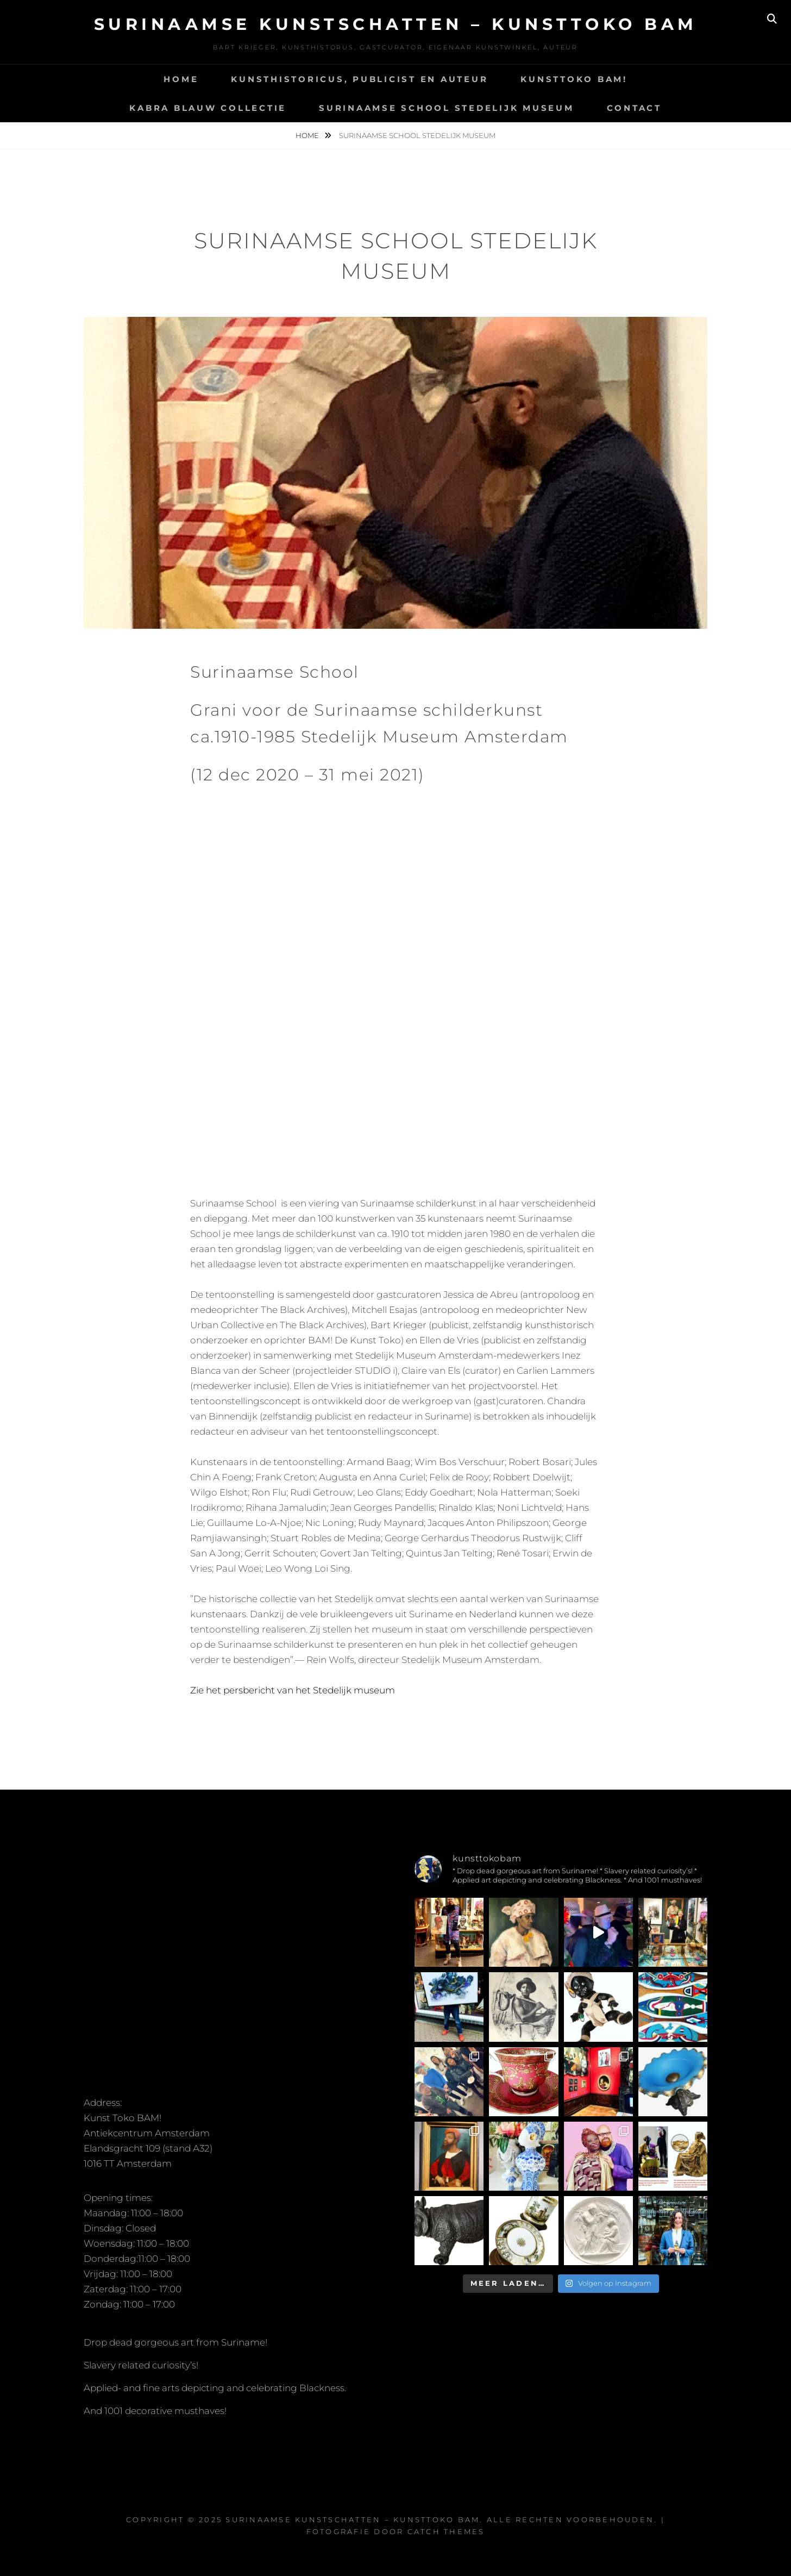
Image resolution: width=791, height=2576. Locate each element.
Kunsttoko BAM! (573, 79)
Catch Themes (446, 2531)
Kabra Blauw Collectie (207, 108)
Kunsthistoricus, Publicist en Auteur (359, 79)
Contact (634, 108)
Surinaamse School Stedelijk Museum (446, 108)
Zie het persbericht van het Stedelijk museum (292, 1690)
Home (181, 79)
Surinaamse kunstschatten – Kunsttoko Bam (396, 24)
